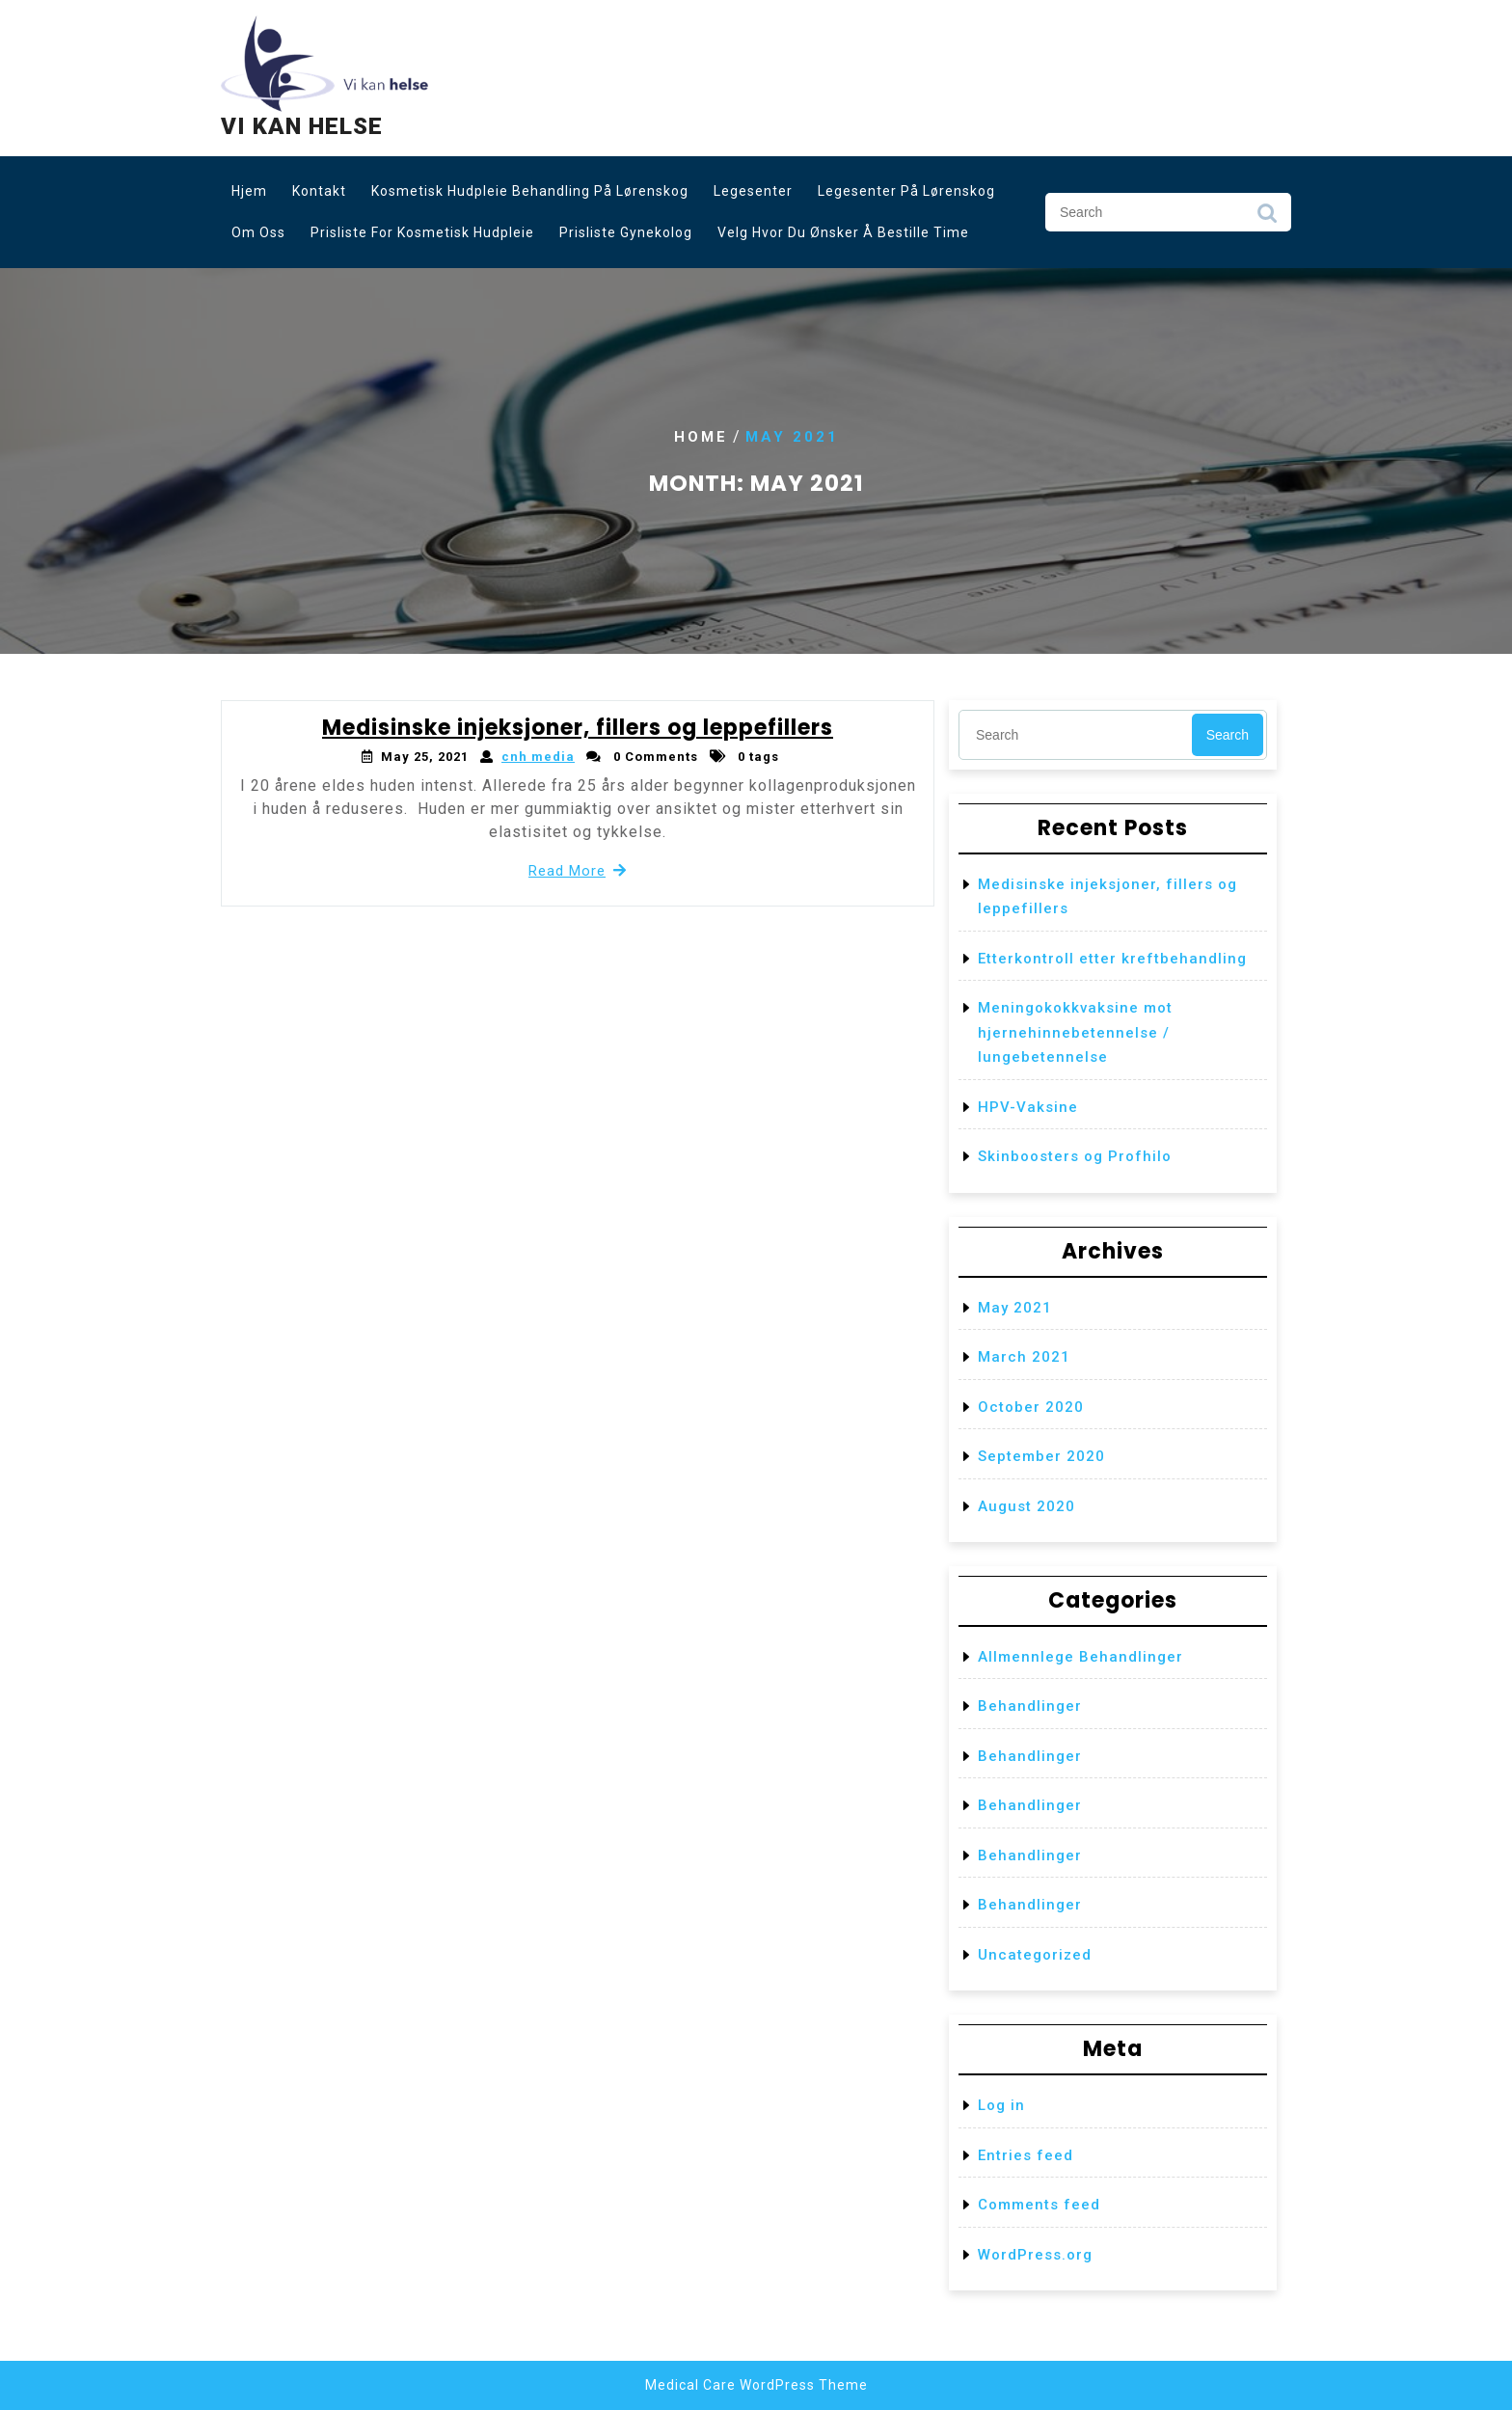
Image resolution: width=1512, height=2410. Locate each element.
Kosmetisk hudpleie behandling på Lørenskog (529, 191)
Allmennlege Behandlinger (1080, 1656)
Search (1267, 218)
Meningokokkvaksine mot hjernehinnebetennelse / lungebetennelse (1075, 1032)
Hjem (249, 191)
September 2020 (1041, 1456)
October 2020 (1031, 1407)
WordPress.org (1035, 2254)
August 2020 (1026, 1506)
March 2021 (1024, 1357)
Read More (577, 871)
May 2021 (1015, 1307)
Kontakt (319, 191)
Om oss (258, 232)
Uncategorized (1035, 1954)
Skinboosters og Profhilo (1075, 1156)
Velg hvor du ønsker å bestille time (843, 232)
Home (701, 437)
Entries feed (1025, 2155)
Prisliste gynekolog (625, 232)
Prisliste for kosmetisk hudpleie (422, 232)
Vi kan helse (302, 126)
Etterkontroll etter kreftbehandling (1112, 958)
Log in (1001, 2105)
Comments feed (1039, 2204)
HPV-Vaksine (1028, 1107)
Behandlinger (1030, 1706)
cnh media (538, 756)
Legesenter (753, 191)
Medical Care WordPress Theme (756, 2385)
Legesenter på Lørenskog (906, 191)
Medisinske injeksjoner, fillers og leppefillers (577, 728)
